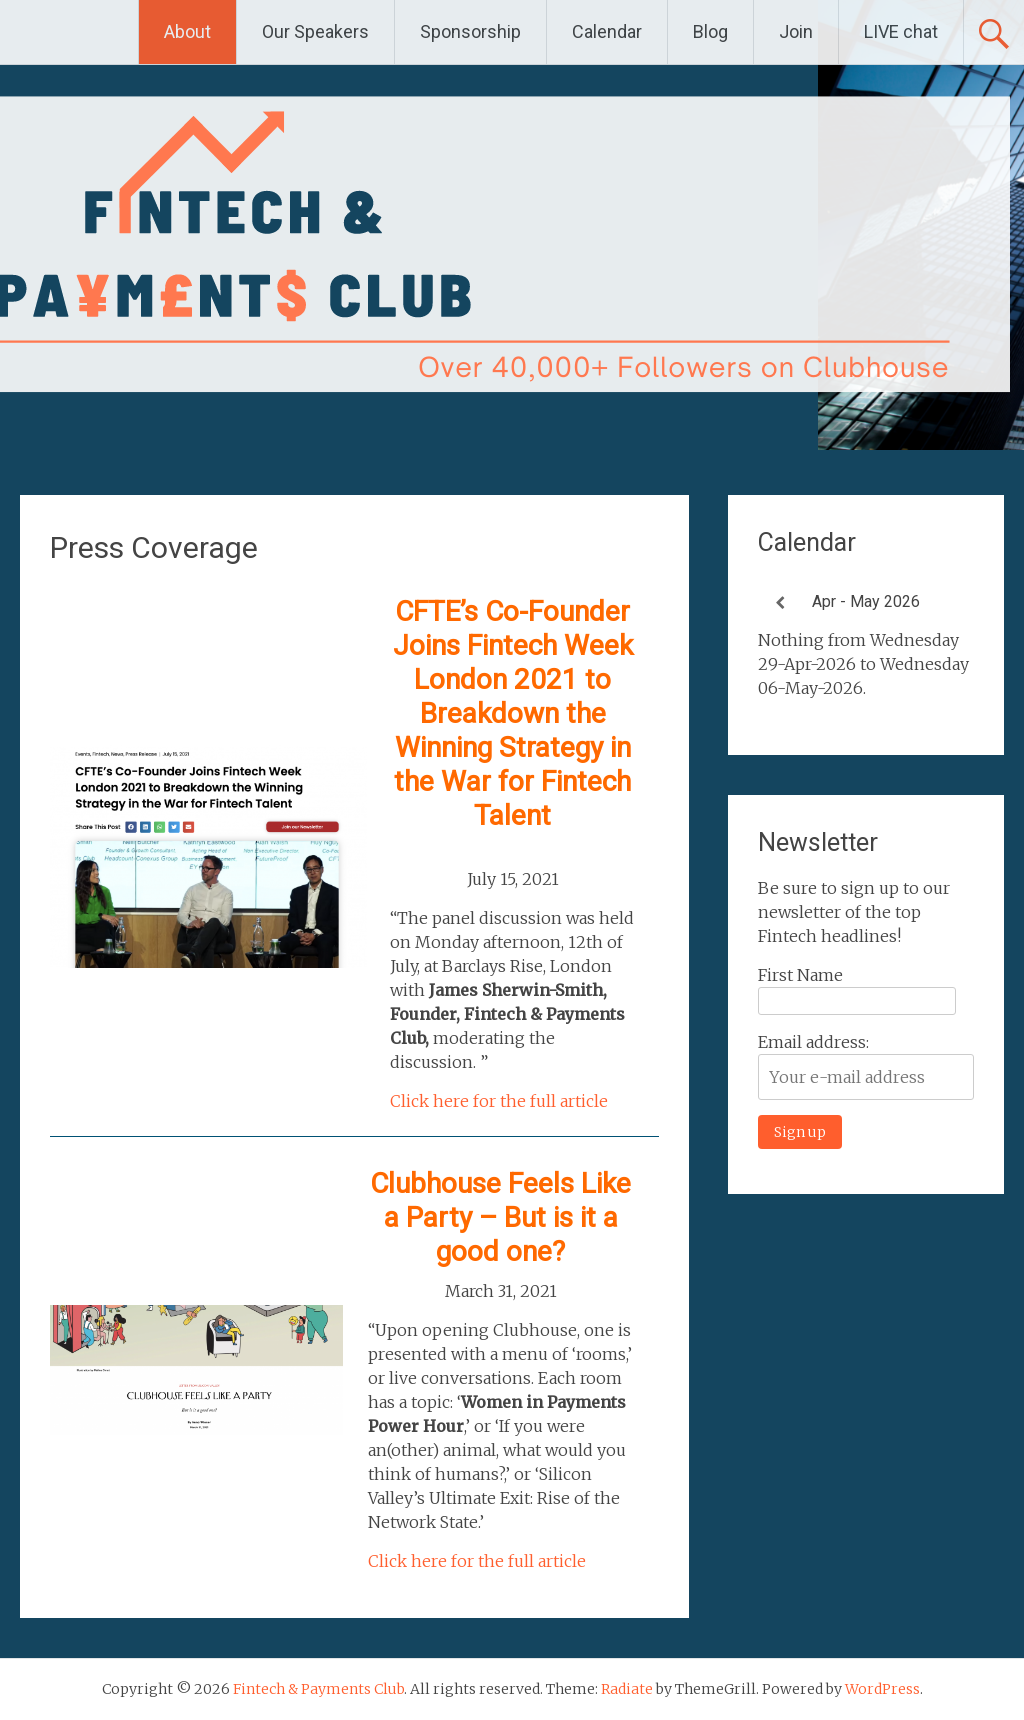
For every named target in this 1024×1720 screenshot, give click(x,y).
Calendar (607, 31)
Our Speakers (315, 31)
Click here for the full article (499, 1101)
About (187, 31)
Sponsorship (470, 31)
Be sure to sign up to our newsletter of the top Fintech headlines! (854, 912)
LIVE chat (901, 31)
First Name (800, 975)
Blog (710, 31)
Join (796, 31)
